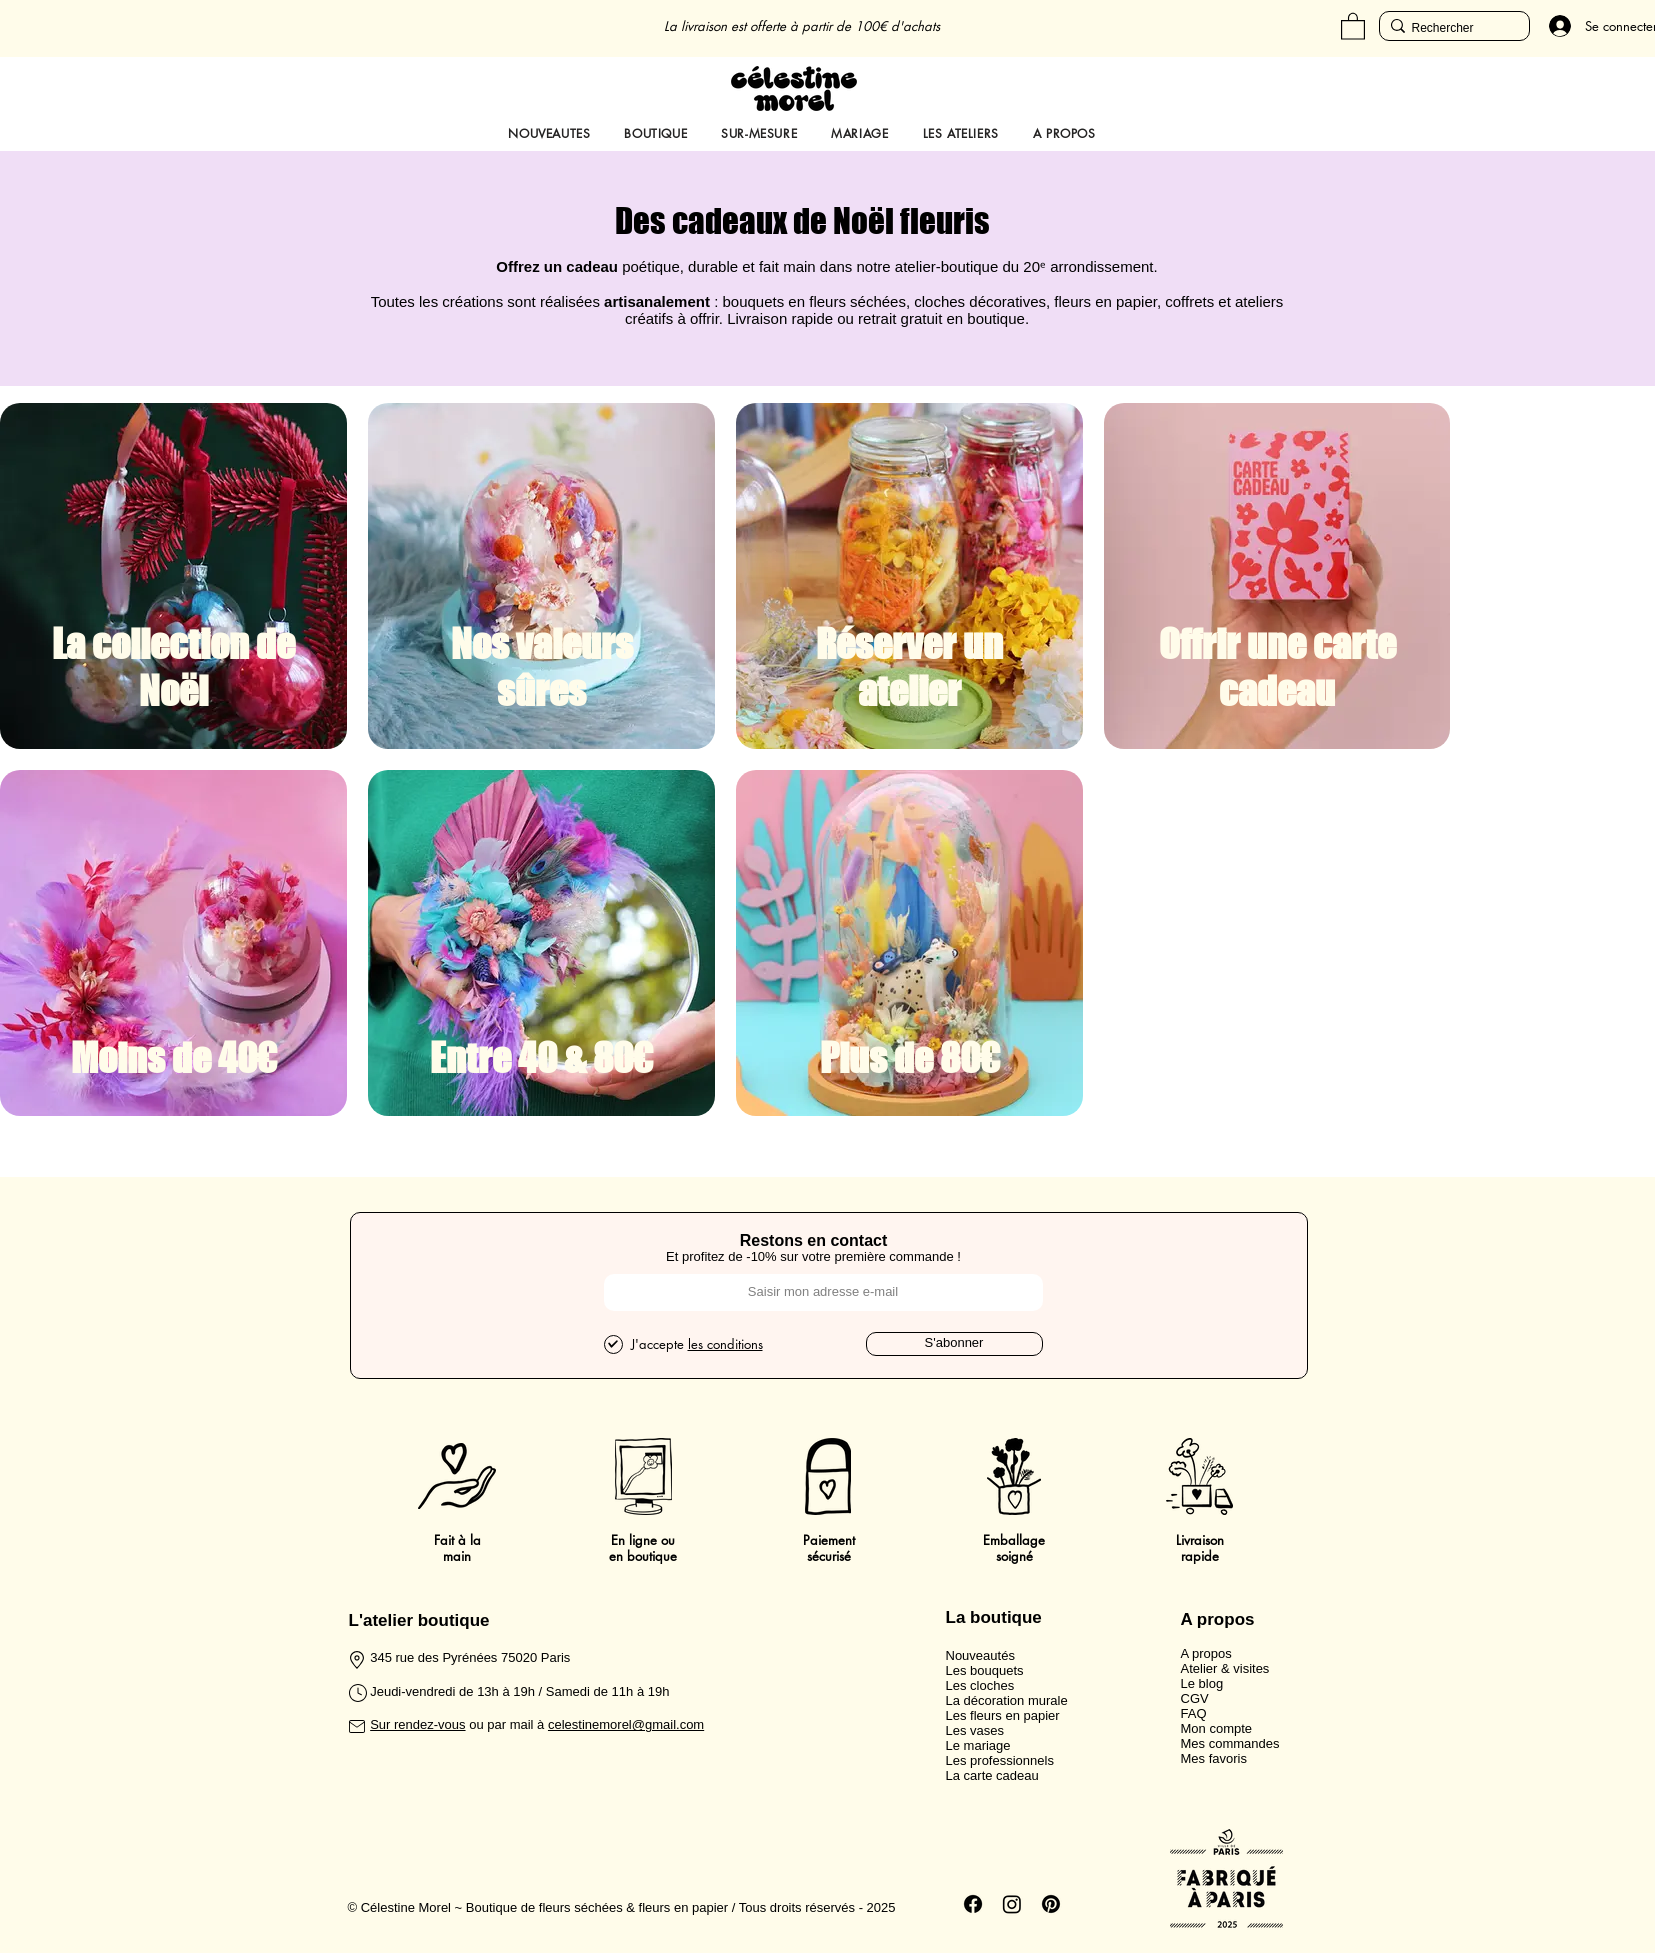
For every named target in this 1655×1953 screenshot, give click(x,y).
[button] (1353, 25)
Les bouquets (985, 1670)
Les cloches (980, 1685)
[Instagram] (1012, 1904)
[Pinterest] (1051, 1904)
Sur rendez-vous (417, 1724)
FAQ (1194, 1713)
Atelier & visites (1225, 1668)
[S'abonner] (954, 1344)
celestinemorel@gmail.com (626, 1724)
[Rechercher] (1449, 28)
